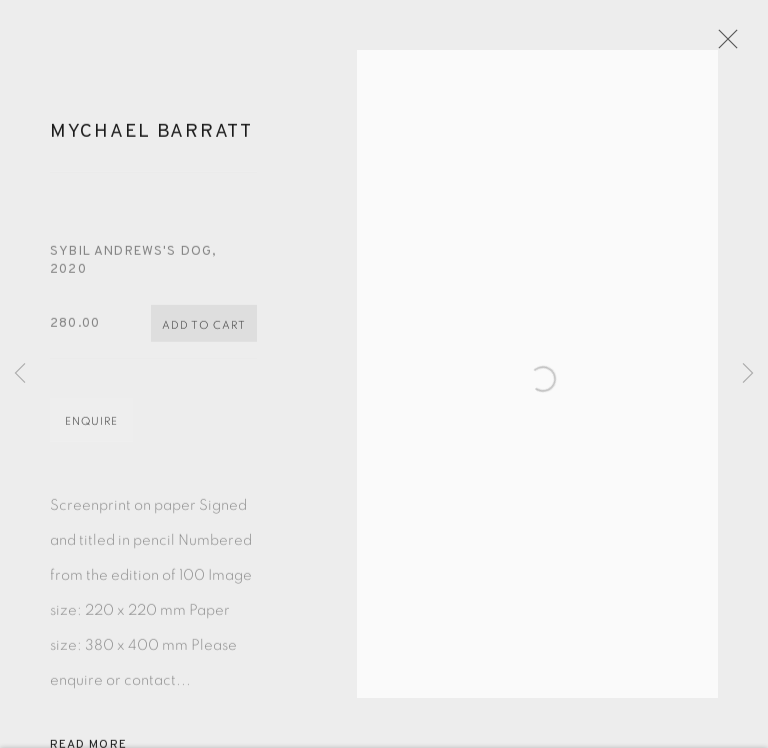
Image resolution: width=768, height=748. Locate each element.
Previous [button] (20, 374)
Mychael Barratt (151, 138)
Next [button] (748, 374)
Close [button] (725, 45)
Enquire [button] (91, 427)
